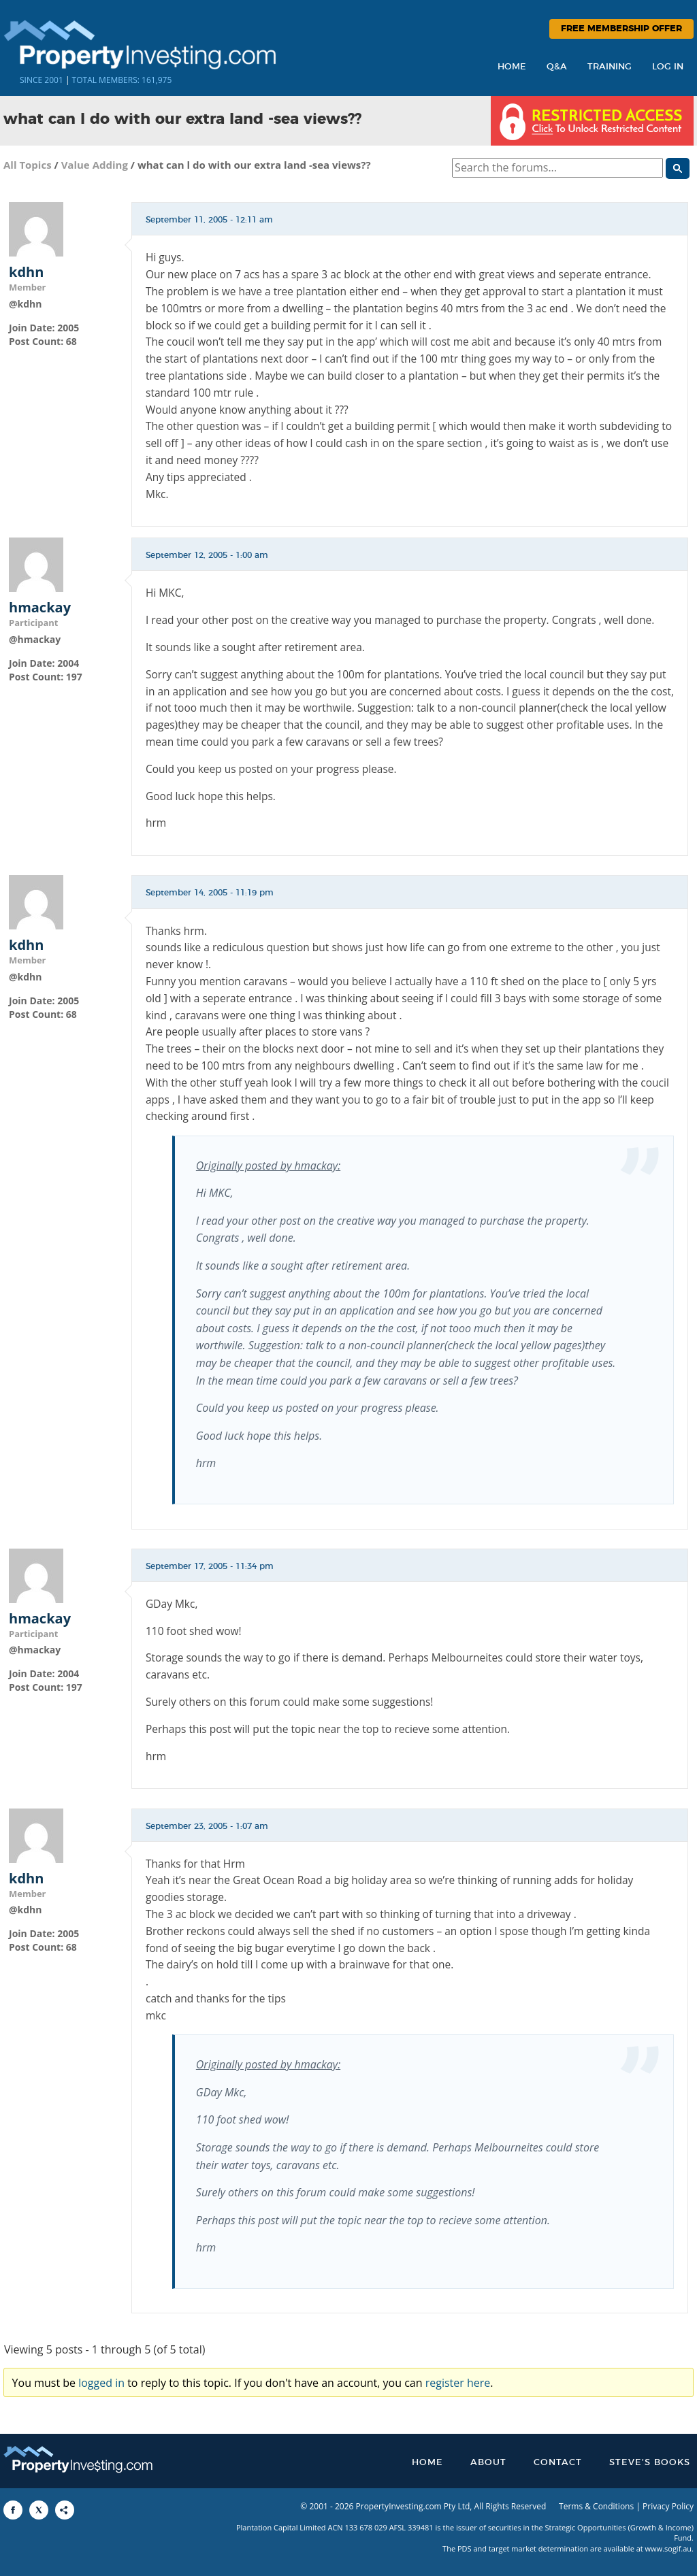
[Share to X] (38, 2510)
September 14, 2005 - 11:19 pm (210, 893)
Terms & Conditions (596, 2506)
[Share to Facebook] (12, 2510)
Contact (558, 2462)
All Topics (27, 164)
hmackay (40, 607)
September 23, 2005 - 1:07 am (207, 1826)
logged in (101, 2382)
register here (458, 2382)
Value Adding (94, 164)
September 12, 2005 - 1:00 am (207, 555)
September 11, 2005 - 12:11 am (209, 220)
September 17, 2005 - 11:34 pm (210, 1566)
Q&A (557, 67)
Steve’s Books (649, 2462)
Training (609, 67)
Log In (667, 67)
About (488, 2462)
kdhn (26, 272)
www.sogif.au (668, 2548)
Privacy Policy (668, 2506)
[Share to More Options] (64, 2510)
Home (512, 67)
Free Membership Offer (621, 28)
